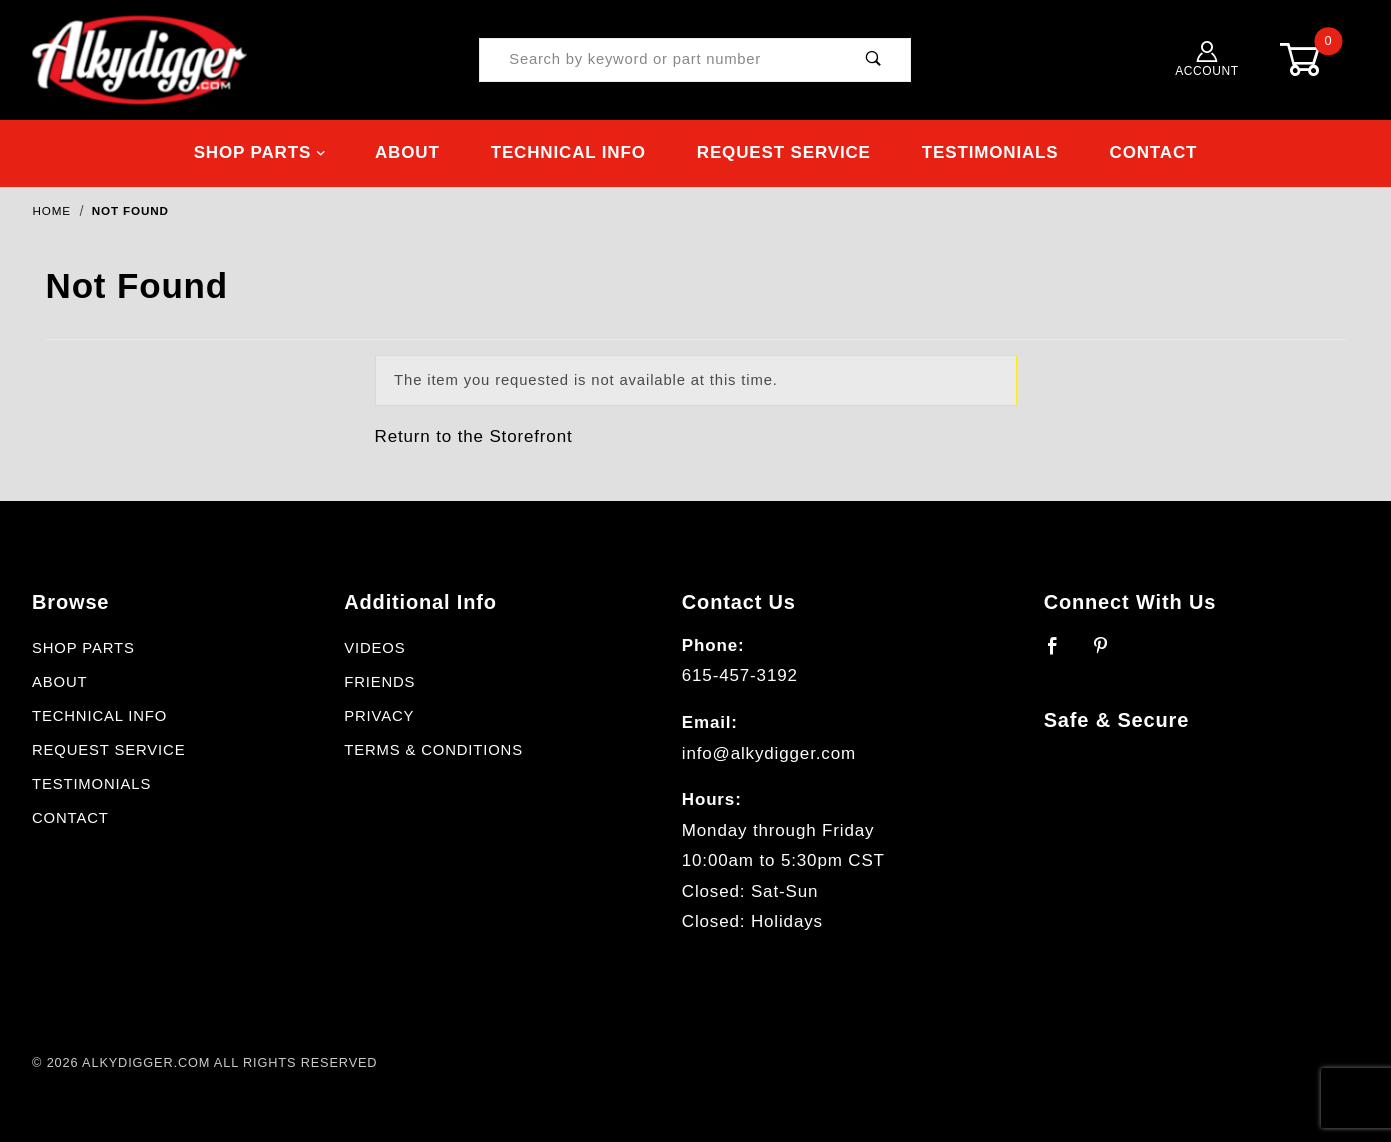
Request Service (784, 152)
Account (1207, 59)
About (407, 152)
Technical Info (568, 152)
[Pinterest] (1109, 654)
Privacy (379, 716)
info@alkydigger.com (769, 753)
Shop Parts (260, 152)
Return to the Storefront (474, 436)
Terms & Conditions (433, 750)
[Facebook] (1061, 654)
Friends (379, 682)
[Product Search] (658, 60)
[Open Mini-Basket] (1316, 59)
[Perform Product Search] (873, 60)
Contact (1154, 152)
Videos (374, 648)
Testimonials (990, 152)
